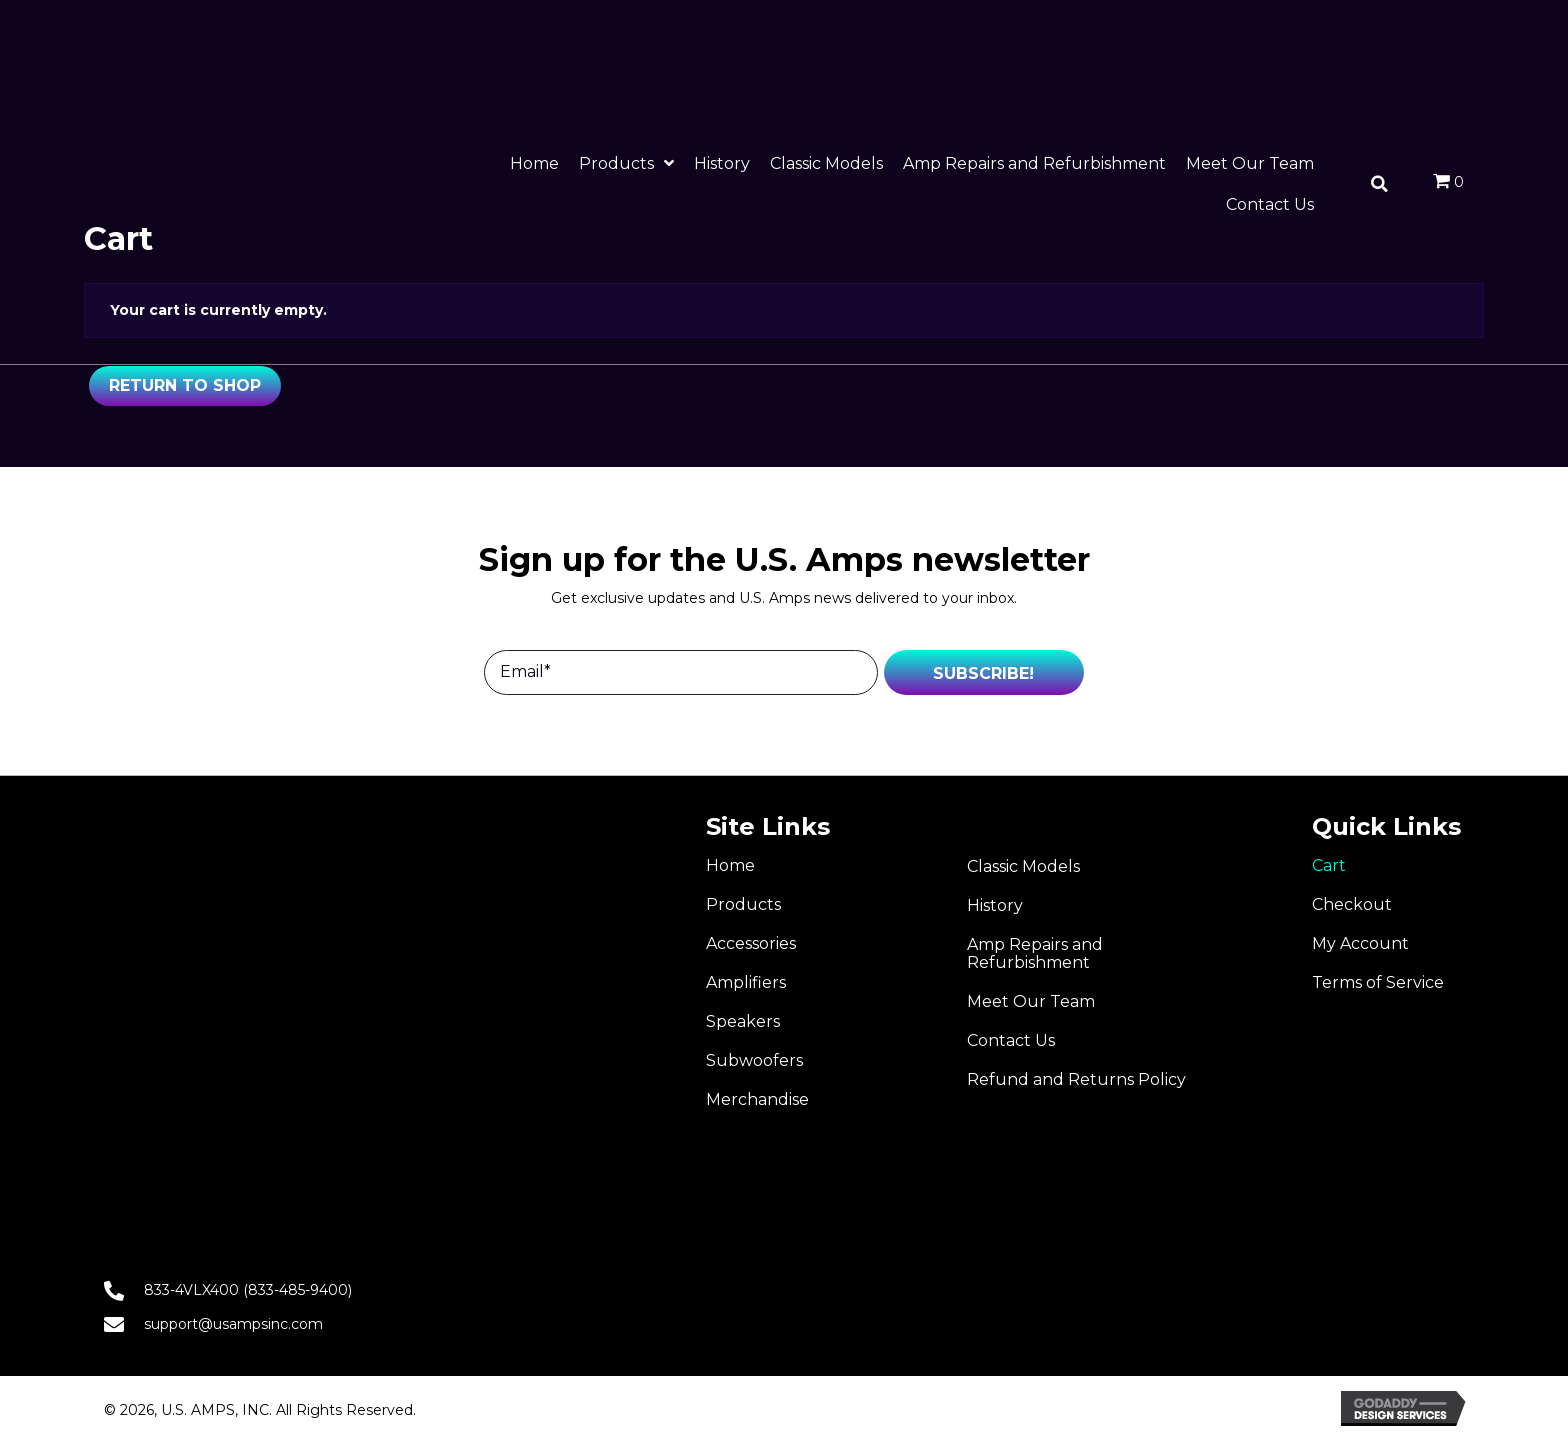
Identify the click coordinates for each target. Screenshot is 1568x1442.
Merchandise (757, 1099)
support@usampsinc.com (233, 1324)
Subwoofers (754, 1060)
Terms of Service (1378, 982)
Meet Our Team (1031, 1001)
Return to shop (185, 385)
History (995, 905)
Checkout (1352, 904)
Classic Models (1023, 866)
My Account (1360, 943)
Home (730, 865)
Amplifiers (746, 982)
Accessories (751, 943)
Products (743, 904)
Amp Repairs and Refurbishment (1035, 953)
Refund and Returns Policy (1076, 1079)
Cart (1329, 865)
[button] (984, 672)
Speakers (743, 1021)
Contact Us (1011, 1040)
